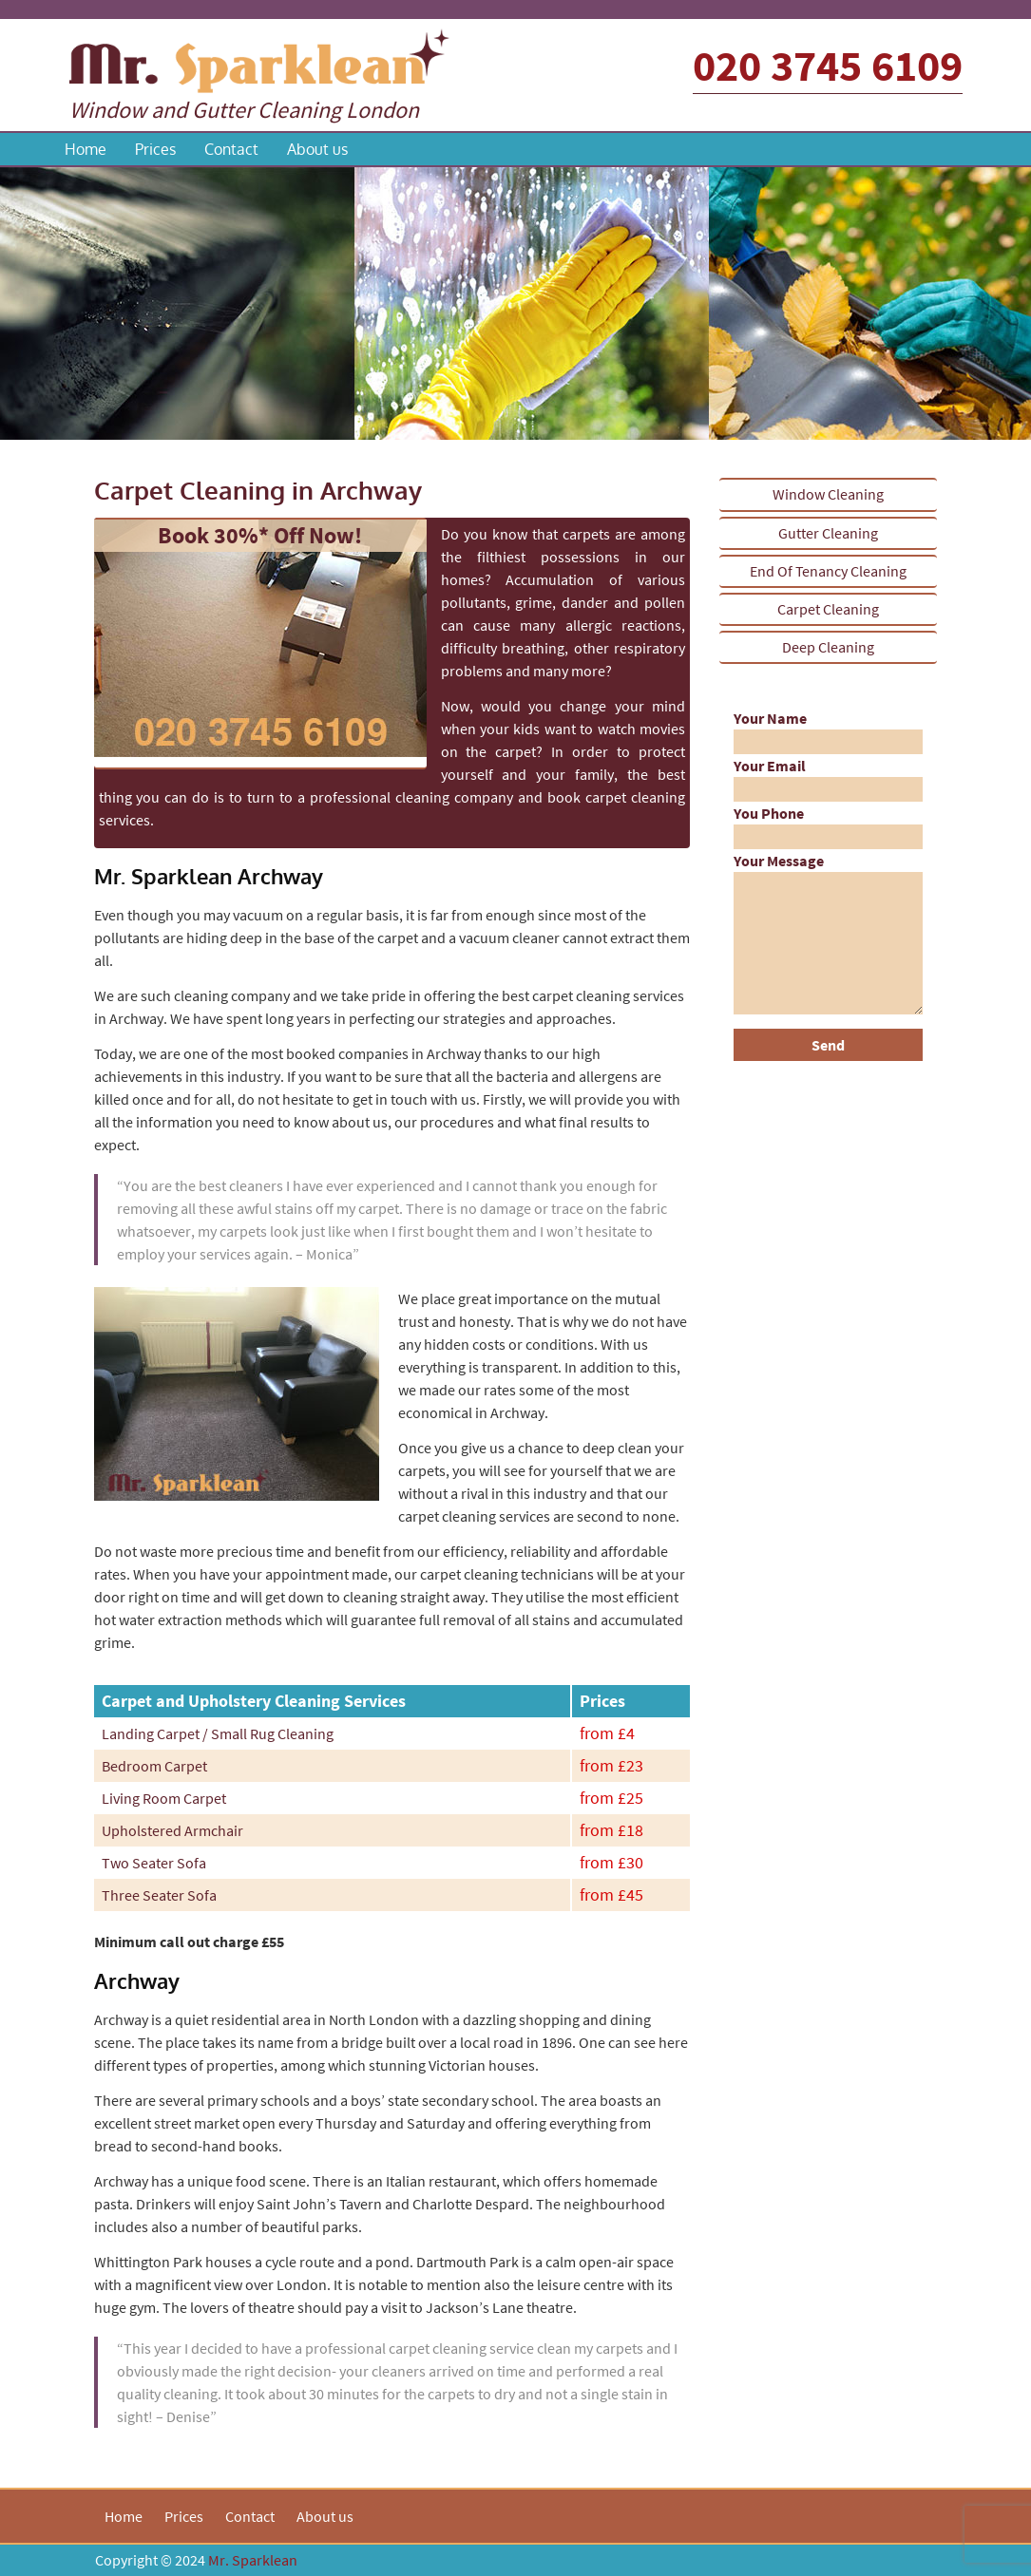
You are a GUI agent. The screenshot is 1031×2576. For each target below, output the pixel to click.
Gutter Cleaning (828, 532)
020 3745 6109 (828, 65)
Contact (231, 149)
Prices (155, 149)
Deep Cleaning (828, 646)
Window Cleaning (828, 493)
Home (85, 149)
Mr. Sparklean (252, 2559)
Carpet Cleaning (828, 608)
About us (317, 149)
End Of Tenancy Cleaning (828, 570)
